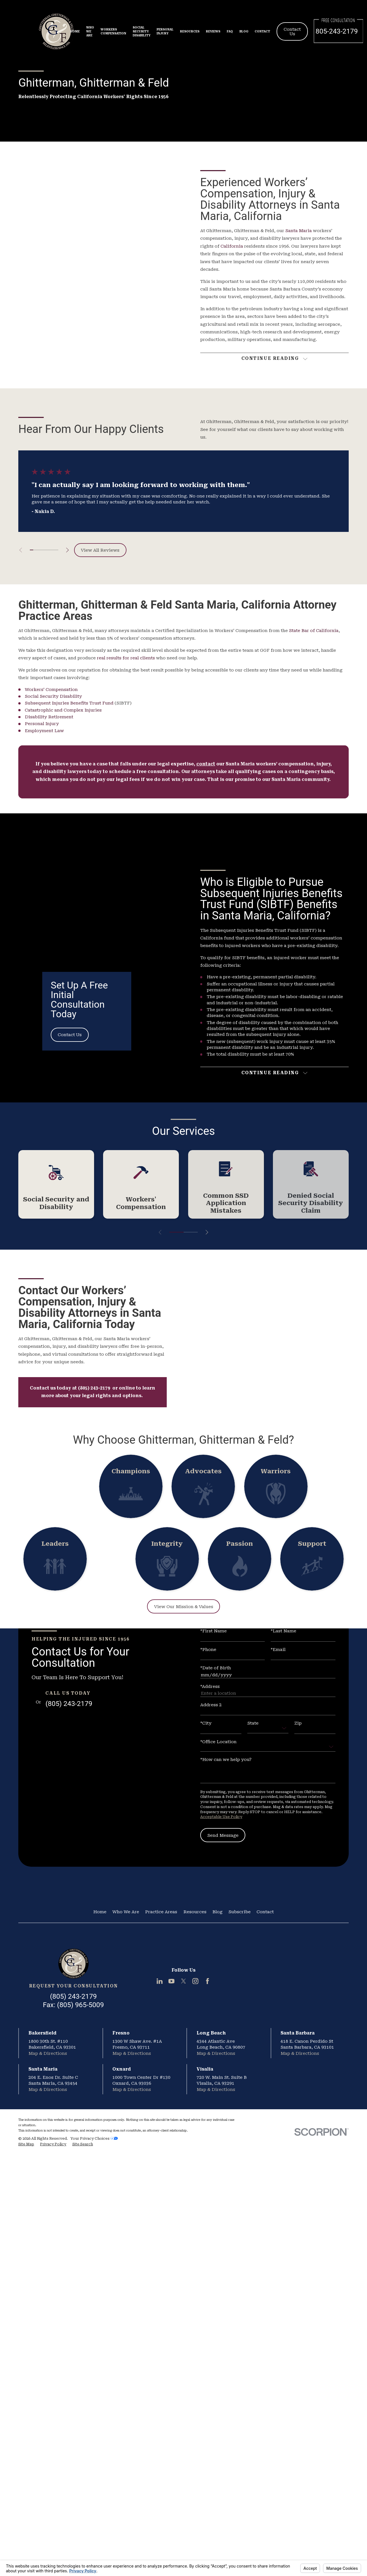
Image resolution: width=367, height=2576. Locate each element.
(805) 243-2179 (68, 1703)
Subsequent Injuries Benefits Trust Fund (69, 703)
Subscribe (239, 1911)
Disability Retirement (49, 716)
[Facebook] (207, 1981)
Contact (265, 1911)
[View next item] (67, 550)
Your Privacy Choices (94, 2138)
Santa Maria (298, 230)
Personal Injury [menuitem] (165, 31)
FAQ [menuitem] (230, 31)
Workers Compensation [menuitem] (113, 31)
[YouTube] (171, 1981)
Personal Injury (42, 723)
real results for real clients (126, 657)
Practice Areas (161, 1911)
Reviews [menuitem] (213, 31)
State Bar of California (314, 630)
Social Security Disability (53, 696)
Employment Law (44, 730)
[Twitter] (183, 1981)
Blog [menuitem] (243, 31)
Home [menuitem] (75, 31)
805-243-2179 (336, 31)
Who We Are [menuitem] (90, 31)
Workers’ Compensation (51, 689)
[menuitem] (26, 2144)
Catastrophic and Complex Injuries (63, 710)
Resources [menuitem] (189, 31)
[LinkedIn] (160, 1981)
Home (99, 1911)
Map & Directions (47, 2053)
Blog (217, 1911)
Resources (194, 1911)
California (232, 246)
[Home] (73, 1963)
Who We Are (125, 1911)
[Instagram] (195, 1981)
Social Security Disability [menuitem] (141, 31)
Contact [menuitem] (262, 31)
